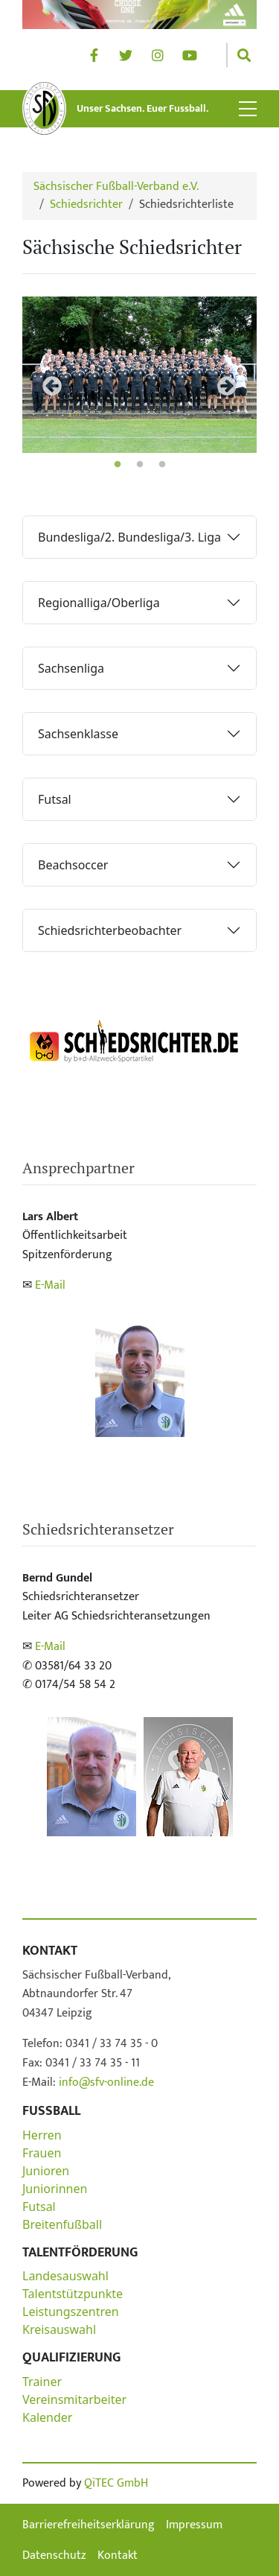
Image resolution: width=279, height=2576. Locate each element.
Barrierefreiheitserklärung (88, 2525)
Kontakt (49, 1951)
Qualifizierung (71, 2358)
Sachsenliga (71, 668)
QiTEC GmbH (116, 2483)
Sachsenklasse (78, 734)
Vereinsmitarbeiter (74, 2399)
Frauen (41, 2153)
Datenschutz (54, 2555)
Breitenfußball (62, 2224)
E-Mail (50, 1285)
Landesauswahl (65, 2276)
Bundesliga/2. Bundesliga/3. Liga (129, 537)
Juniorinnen (54, 2188)
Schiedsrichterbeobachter (110, 930)
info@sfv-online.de (105, 2082)
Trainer (42, 2381)
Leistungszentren (70, 2311)
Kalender (47, 2417)
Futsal (54, 799)
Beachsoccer (73, 865)
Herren (42, 2135)
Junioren (45, 2171)
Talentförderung (80, 2253)
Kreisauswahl (59, 2329)
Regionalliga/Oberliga (99, 602)
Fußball (51, 2111)
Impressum (194, 2525)
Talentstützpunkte (72, 2293)
